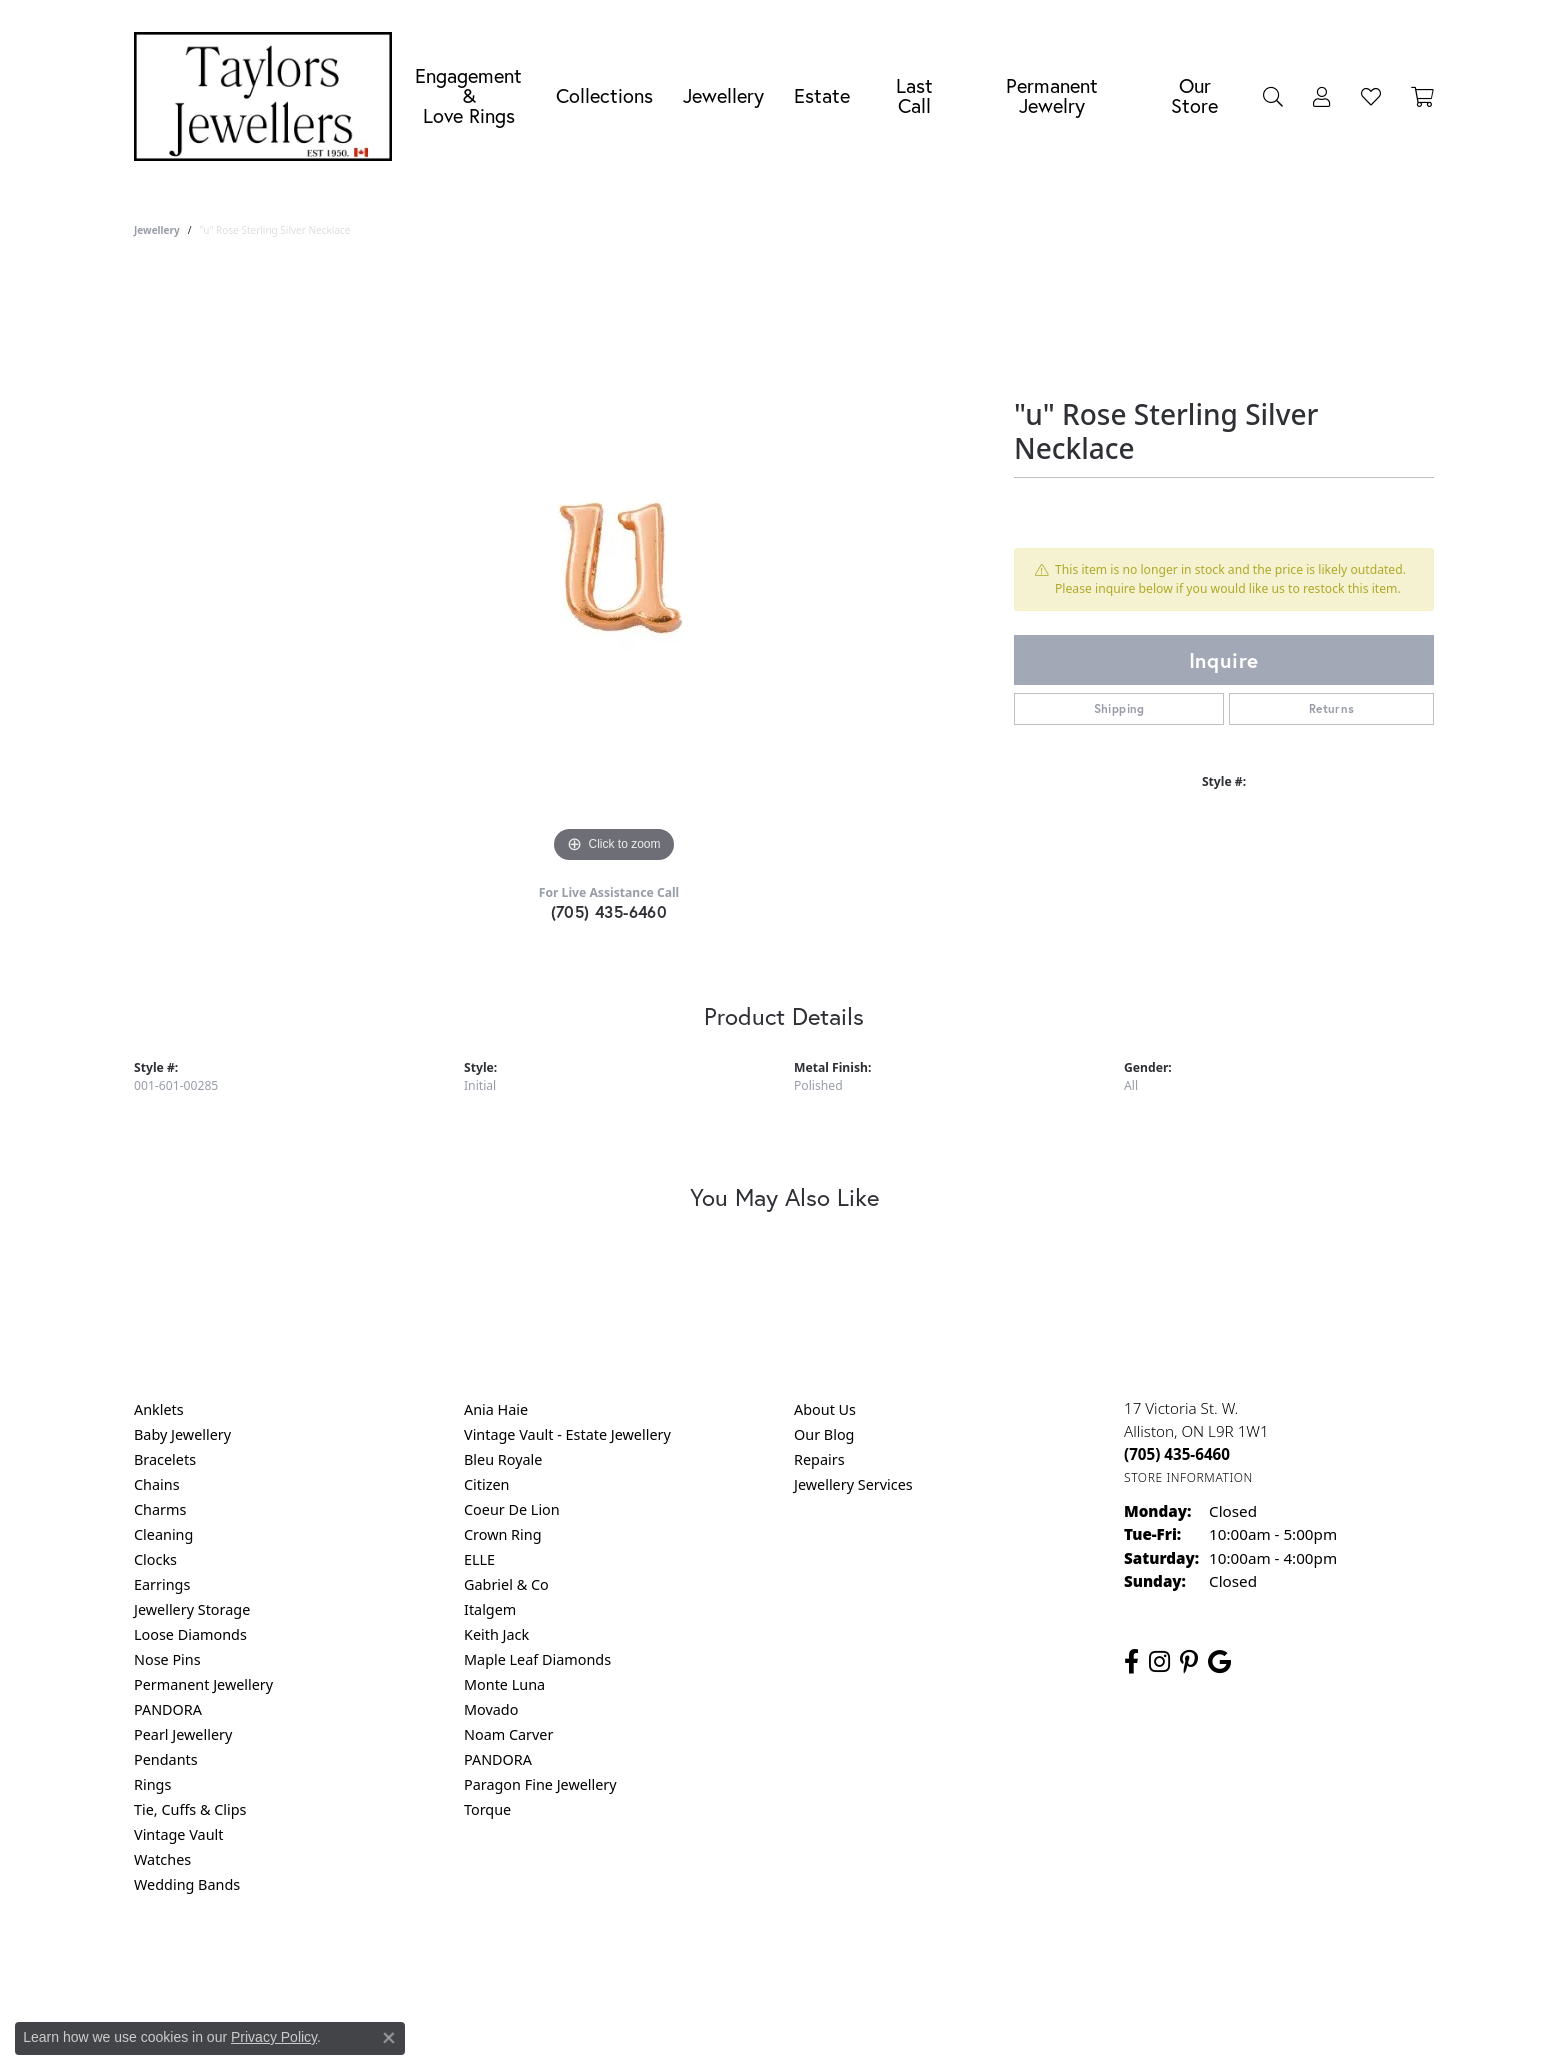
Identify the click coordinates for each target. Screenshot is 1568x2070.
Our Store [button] (1194, 95)
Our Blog (824, 1434)
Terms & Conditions (805, 1965)
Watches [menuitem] (162, 1859)
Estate (822, 95)
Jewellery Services (853, 1484)
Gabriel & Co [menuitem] (506, 1584)
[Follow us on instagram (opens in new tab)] (1159, 1662)
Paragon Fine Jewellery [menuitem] (540, 1784)
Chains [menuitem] (157, 1484)
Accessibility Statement (952, 1965)
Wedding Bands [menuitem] (187, 1884)
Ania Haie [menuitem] (496, 1409)
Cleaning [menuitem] (163, 1534)
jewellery (157, 230)
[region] (614, 568)
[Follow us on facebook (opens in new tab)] (1131, 1662)
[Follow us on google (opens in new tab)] (1219, 1662)
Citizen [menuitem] (487, 1484)
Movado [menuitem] (491, 1709)
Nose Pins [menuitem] (167, 1659)
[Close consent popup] (389, 2038)
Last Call (914, 95)
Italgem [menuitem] (490, 1609)
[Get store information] (1188, 1477)
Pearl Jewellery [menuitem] (183, 1734)
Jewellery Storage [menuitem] (192, 1609)
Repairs (819, 1459)
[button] (1273, 96)
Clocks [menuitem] (155, 1559)
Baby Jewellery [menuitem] (182, 1434)
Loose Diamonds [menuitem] (190, 1634)
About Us (825, 1409)
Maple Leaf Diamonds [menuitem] (537, 1659)
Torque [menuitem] (487, 1809)
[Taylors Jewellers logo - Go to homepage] (268, 96)
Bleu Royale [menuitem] (503, 1459)
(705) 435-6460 (609, 911)
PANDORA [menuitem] (168, 1709)
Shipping (1119, 708)
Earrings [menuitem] (162, 1584)
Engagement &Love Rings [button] (468, 95)
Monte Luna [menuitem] (504, 1684)
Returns (1332, 708)
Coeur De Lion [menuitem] (512, 1509)
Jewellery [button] (723, 95)
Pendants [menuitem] (166, 1759)
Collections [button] (604, 95)
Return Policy (585, 1965)
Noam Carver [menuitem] (508, 1734)
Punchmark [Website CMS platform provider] (820, 2030)
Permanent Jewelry (1052, 95)
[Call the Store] (1177, 1454)
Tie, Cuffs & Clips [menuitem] (190, 1809)
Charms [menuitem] (160, 1509)
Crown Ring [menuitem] (503, 1534)
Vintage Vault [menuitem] (178, 1834)
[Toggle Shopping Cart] (1422, 96)
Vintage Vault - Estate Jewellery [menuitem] (567, 1434)
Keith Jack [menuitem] (496, 1634)
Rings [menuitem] (152, 1784)
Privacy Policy (686, 1965)
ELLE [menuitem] (479, 1559)
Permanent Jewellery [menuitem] (203, 1684)
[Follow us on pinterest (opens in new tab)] (1189, 1662)
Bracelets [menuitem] (165, 1459)
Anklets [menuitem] (159, 1409)
